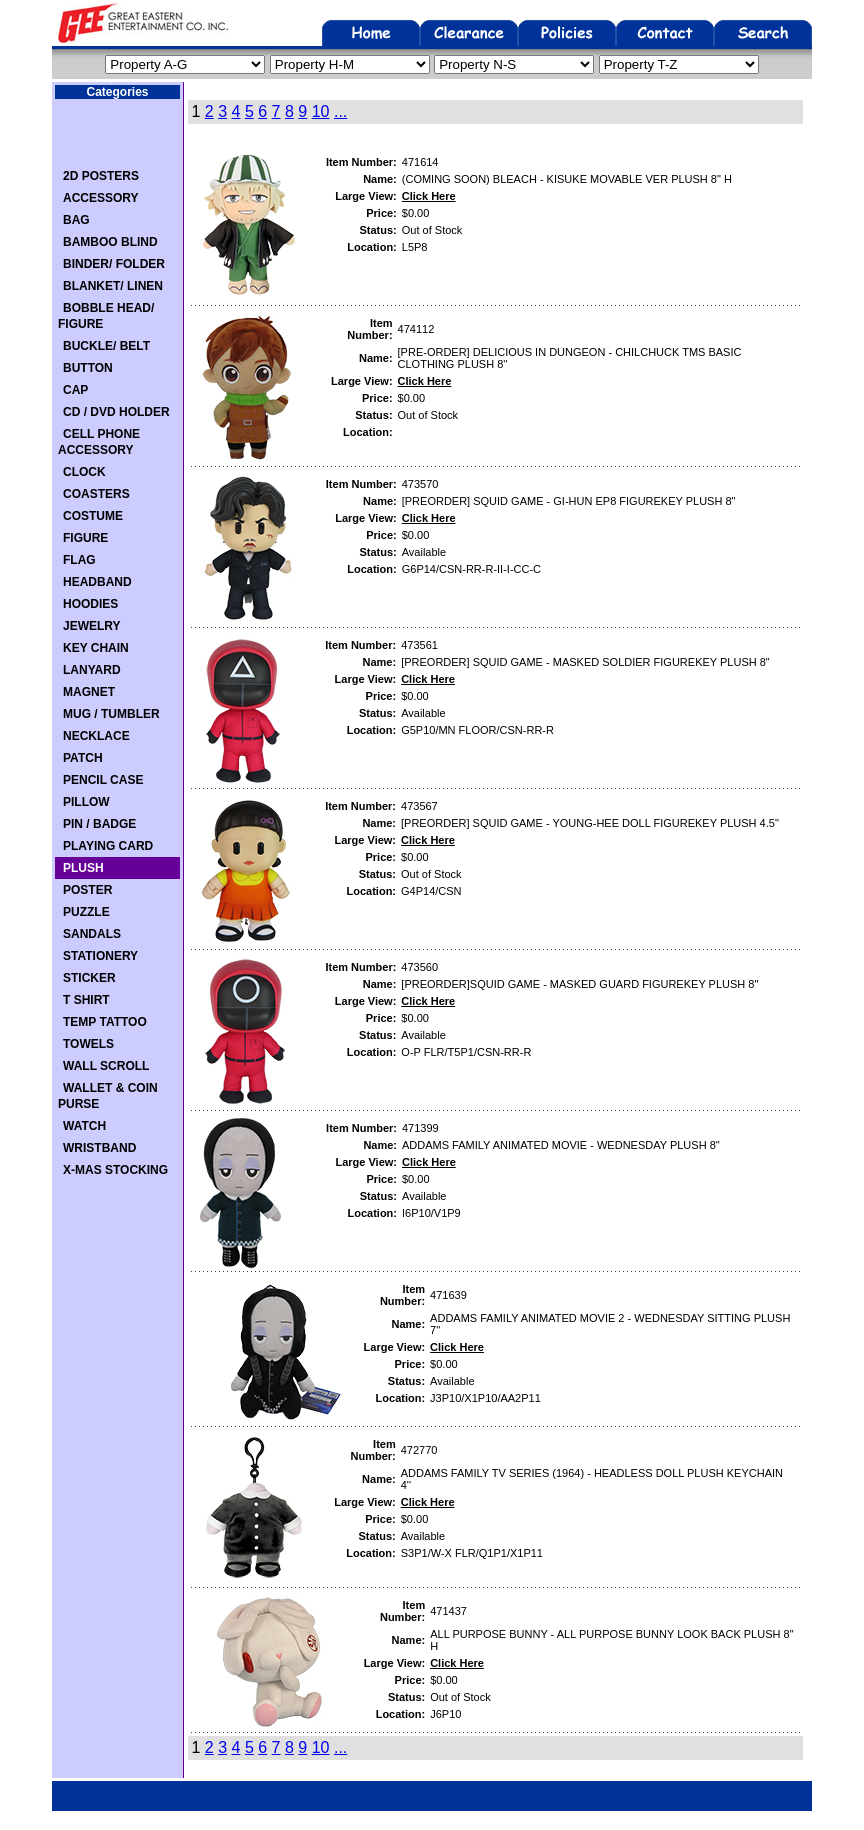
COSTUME (93, 516)
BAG (76, 220)
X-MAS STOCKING (115, 1170)
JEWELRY (92, 626)
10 (321, 111)
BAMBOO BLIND (110, 242)
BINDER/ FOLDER (114, 264)
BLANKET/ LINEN (113, 286)
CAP (75, 390)
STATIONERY (100, 956)
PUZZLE (86, 912)
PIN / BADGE (99, 824)
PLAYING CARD (108, 846)
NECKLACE (96, 736)
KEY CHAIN (96, 648)
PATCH (83, 758)
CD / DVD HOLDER (116, 412)
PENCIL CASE (103, 780)
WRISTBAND (99, 1148)
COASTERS (96, 494)
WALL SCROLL (106, 1066)
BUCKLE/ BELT (106, 346)
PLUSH (83, 868)
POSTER (87, 890)
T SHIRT (86, 1000)
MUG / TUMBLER (111, 714)
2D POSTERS (101, 176)
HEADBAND (97, 582)
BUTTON (88, 368)
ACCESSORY (101, 198)
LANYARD (92, 670)
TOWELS (88, 1044)
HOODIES (90, 604)
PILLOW (86, 802)
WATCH (84, 1126)
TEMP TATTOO (105, 1022)
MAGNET (89, 692)
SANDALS (92, 934)
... (340, 111)
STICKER (89, 978)
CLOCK (84, 472)
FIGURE (85, 538)
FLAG (79, 560)
